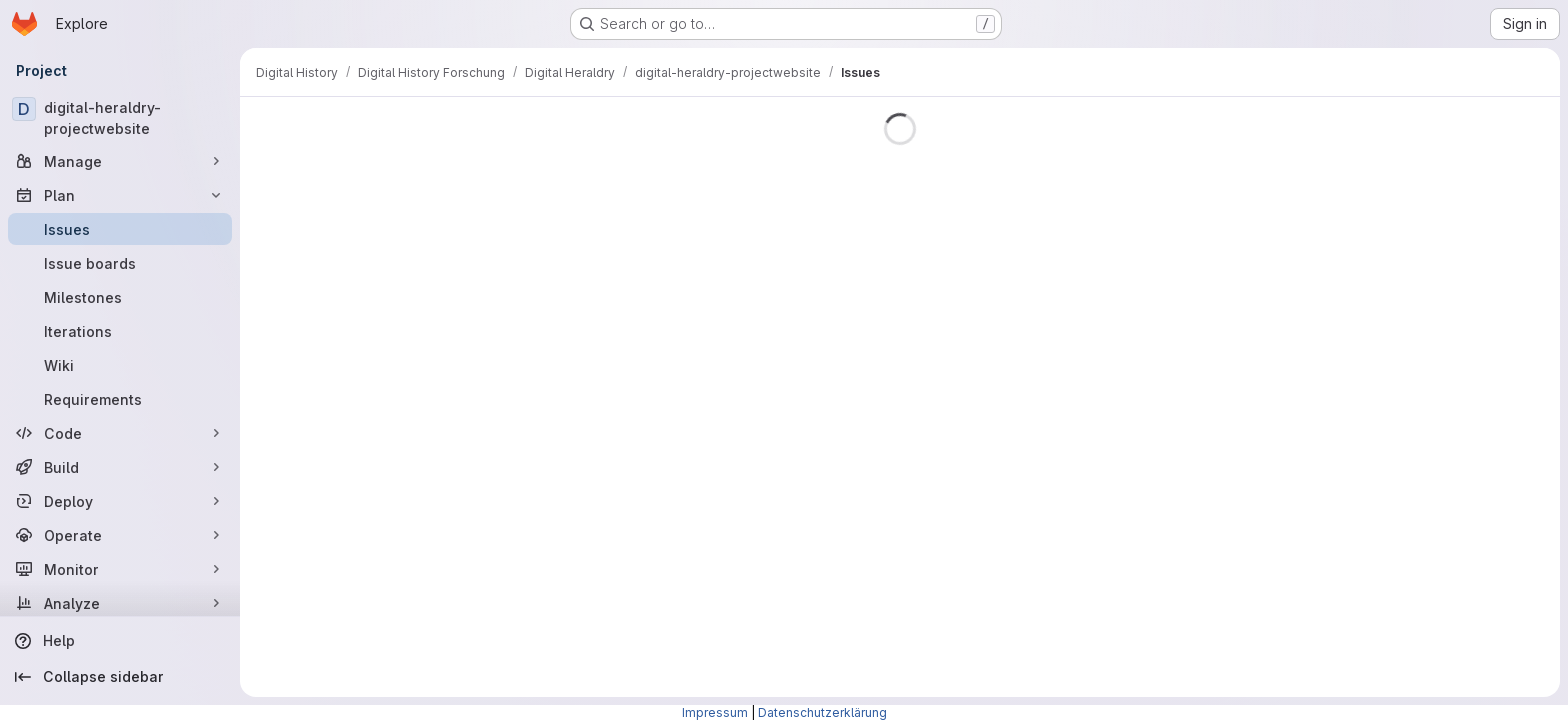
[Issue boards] (120, 263)
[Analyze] (120, 603)
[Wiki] (120, 365)
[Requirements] (120, 399)
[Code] (120, 433)
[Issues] (120, 229)
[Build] (120, 467)
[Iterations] (120, 331)
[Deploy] (120, 501)
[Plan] (120, 195)
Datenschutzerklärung (822, 712)
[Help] (120, 641)
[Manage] (120, 161)
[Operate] (120, 535)
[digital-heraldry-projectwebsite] (120, 118)
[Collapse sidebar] (120, 677)
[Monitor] (120, 569)
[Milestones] (120, 297)
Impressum (715, 712)
